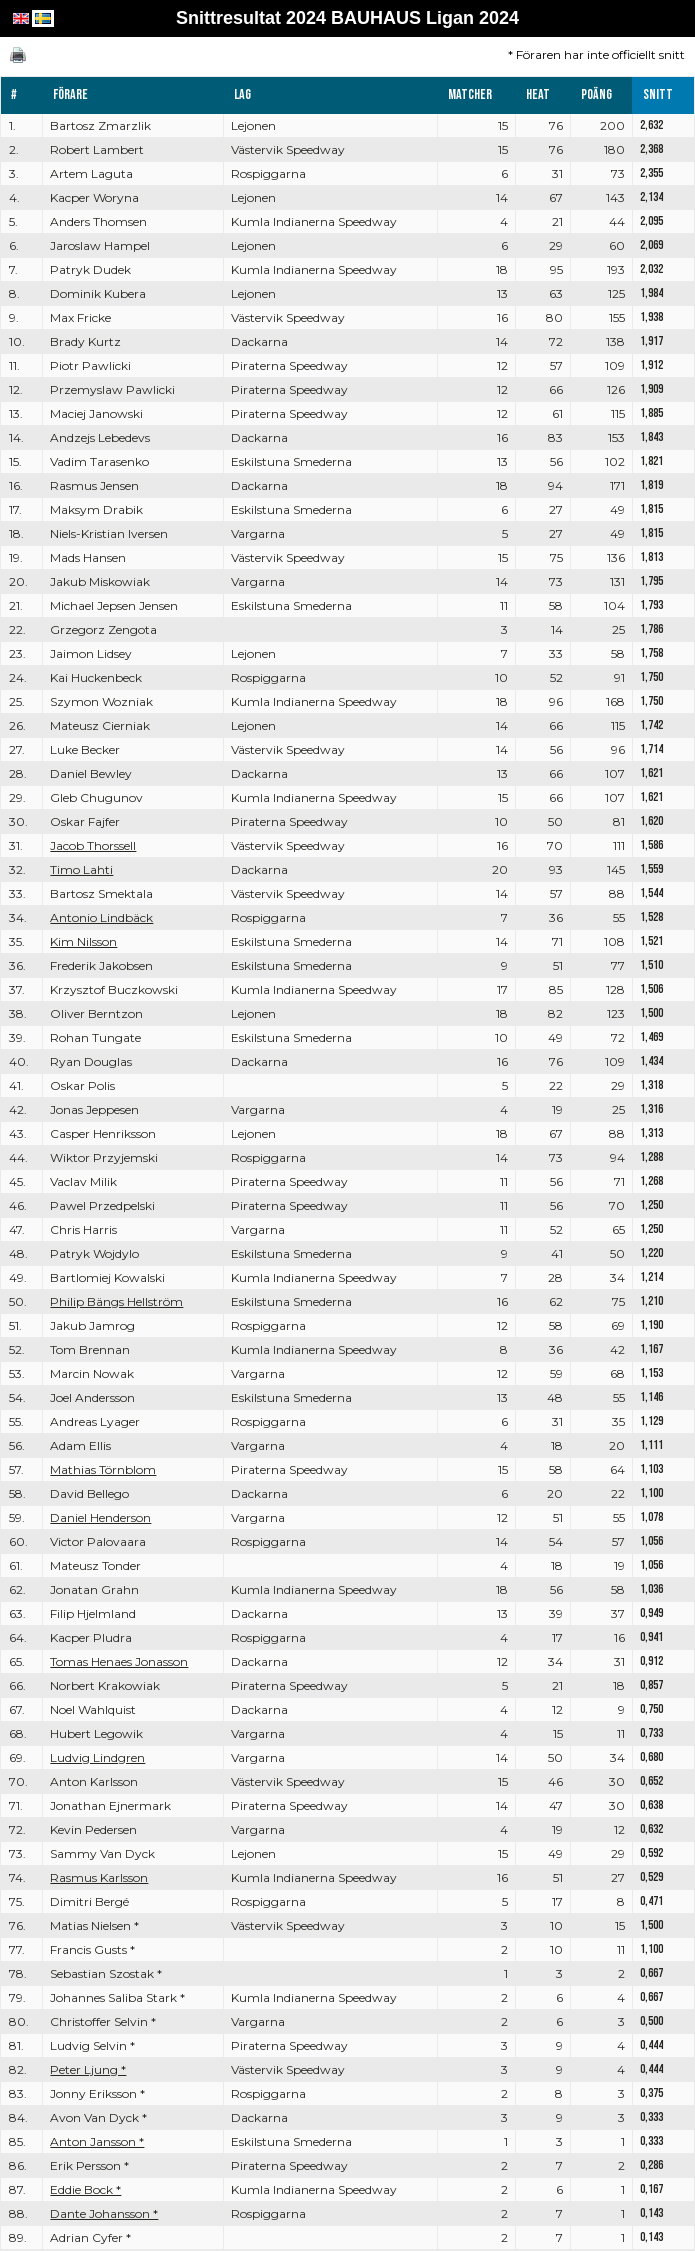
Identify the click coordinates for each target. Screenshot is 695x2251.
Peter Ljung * (88, 2069)
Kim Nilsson (83, 941)
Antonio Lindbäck (101, 917)
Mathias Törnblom (103, 1469)
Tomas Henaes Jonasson (119, 1661)
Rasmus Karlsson (99, 1877)
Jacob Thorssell (93, 845)
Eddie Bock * (85, 2189)
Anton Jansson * (97, 2141)
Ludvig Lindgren (97, 1757)
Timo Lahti (81, 869)
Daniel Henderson (100, 1517)
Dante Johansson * (104, 2213)
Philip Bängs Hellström (116, 1301)
